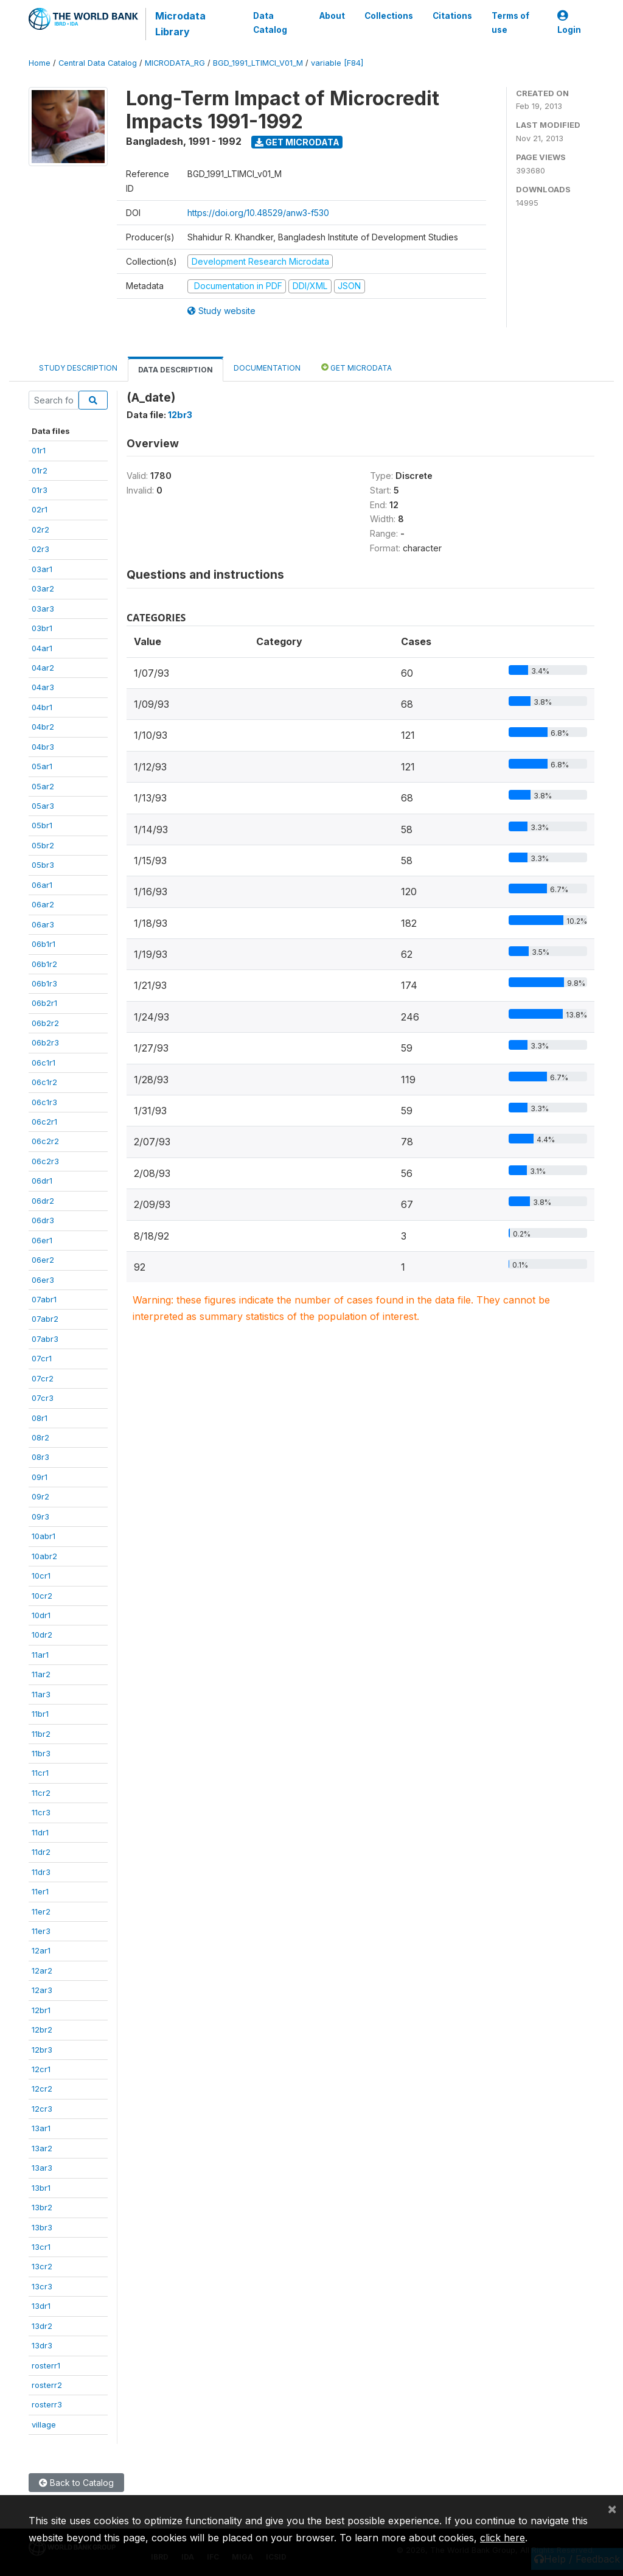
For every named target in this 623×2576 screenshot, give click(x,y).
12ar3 (42, 1990)
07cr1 (42, 1358)
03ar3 (43, 608)
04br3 (43, 747)
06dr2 (43, 1201)
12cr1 (41, 2069)
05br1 (42, 825)
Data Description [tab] (175, 369)
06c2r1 (44, 1121)
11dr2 (41, 1852)
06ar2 (43, 904)
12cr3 (42, 2109)
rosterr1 (46, 2365)
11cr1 (40, 1773)
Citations (452, 16)
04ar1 (42, 648)
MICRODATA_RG (175, 63)
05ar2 (43, 786)
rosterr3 (47, 2404)
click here (502, 2538)
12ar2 (42, 1970)
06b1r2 (44, 964)
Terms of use (510, 22)
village (44, 2424)
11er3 (41, 1931)
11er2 (41, 1911)
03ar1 (42, 569)
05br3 (43, 865)
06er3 (43, 1280)
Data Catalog (269, 22)
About (332, 16)
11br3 (41, 1753)
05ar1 (42, 766)
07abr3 (45, 1339)
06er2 (43, 1260)
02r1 (39, 509)
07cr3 (43, 1398)
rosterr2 (47, 2385)
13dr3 (42, 2345)
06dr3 (43, 1220)
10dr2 (42, 1634)
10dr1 (41, 1615)
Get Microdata (297, 142)
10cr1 (41, 1575)
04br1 (42, 707)
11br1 (40, 1714)
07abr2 (45, 1319)
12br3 (42, 2049)
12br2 (42, 2029)
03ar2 (43, 588)
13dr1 (41, 2306)
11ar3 (41, 1694)
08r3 (40, 1457)
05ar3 (43, 806)
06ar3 (43, 924)
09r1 (39, 1477)
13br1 (41, 2188)
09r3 (40, 1516)
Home (39, 63)
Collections (388, 16)
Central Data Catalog (97, 63)
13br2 (42, 2207)
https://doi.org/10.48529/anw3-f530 (258, 213)
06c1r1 (43, 1062)
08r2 (40, 1437)
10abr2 (44, 1556)
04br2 (43, 726)
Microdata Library (180, 24)
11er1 (40, 1891)
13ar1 (41, 2128)
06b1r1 (43, 944)
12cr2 (42, 2088)
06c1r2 (44, 1082)
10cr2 (42, 1595)
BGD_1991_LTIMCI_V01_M (258, 63)
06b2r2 (45, 1023)
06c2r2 (45, 1141)
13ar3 (42, 2168)
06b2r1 (44, 1003)
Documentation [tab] (267, 367)
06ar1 (42, 885)
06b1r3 (44, 983)
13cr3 (42, 2286)
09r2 (40, 1496)
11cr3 (41, 1812)
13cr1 (41, 2247)
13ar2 (42, 2148)
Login (569, 23)
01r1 (39, 450)
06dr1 (42, 1180)
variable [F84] (337, 63)
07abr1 (44, 1299)
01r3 (39, 490)
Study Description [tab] (78, 367)
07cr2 (43, 1378)
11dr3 (41, 1872)
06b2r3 (45, 1042)
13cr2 (42, 2266)
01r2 (39, 470)
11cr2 (41, 1793)
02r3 (40, 549)
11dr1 (40, 1832)
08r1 (39, 1418)
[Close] (612, 2508)
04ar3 (43, 687)
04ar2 (43, 667)
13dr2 (42, 2326)
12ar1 (41, 1950)
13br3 (42, 2227)
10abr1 (43, 1536)
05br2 (43, 845)
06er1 (42, 1240)
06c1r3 (44, 1102)
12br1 (41, 2010)
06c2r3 (45, 1161)
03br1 (42, 628)
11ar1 (40, 1655)
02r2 (40, 529)
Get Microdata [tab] (356, 367)
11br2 (41, 1734)
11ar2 (41, 1674)
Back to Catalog (76, 2482)
